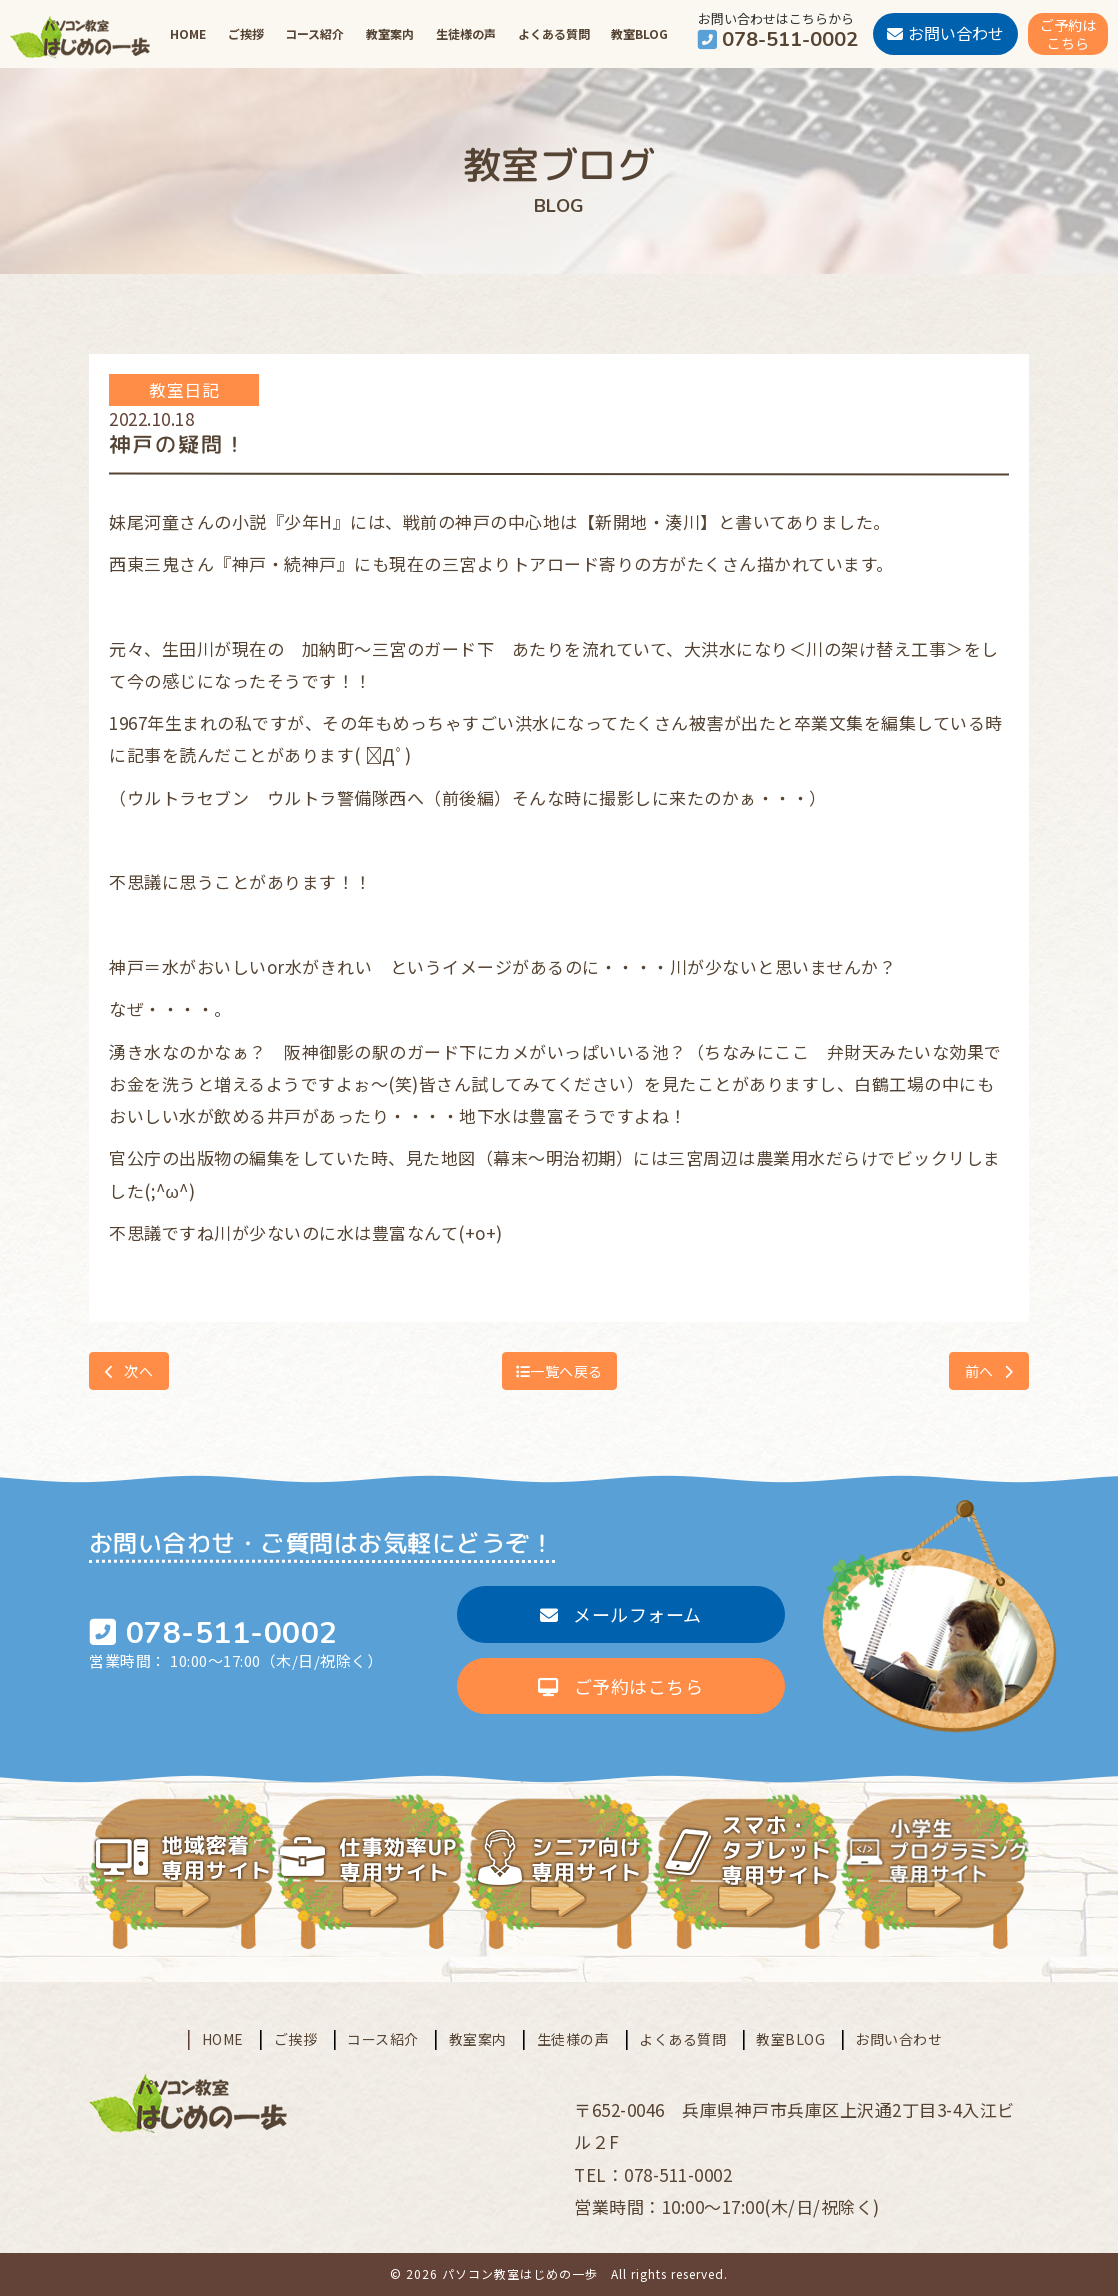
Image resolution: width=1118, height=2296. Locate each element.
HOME (188, 33)
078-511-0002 (232, 1633)
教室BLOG (639, 33)
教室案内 (390, 33)
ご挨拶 (246, 33)
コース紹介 (314, 33)
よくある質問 (554, 33)
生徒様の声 (466, 33)
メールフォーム (621, 1614)
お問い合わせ (898, 2039)
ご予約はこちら (620, 1686)
